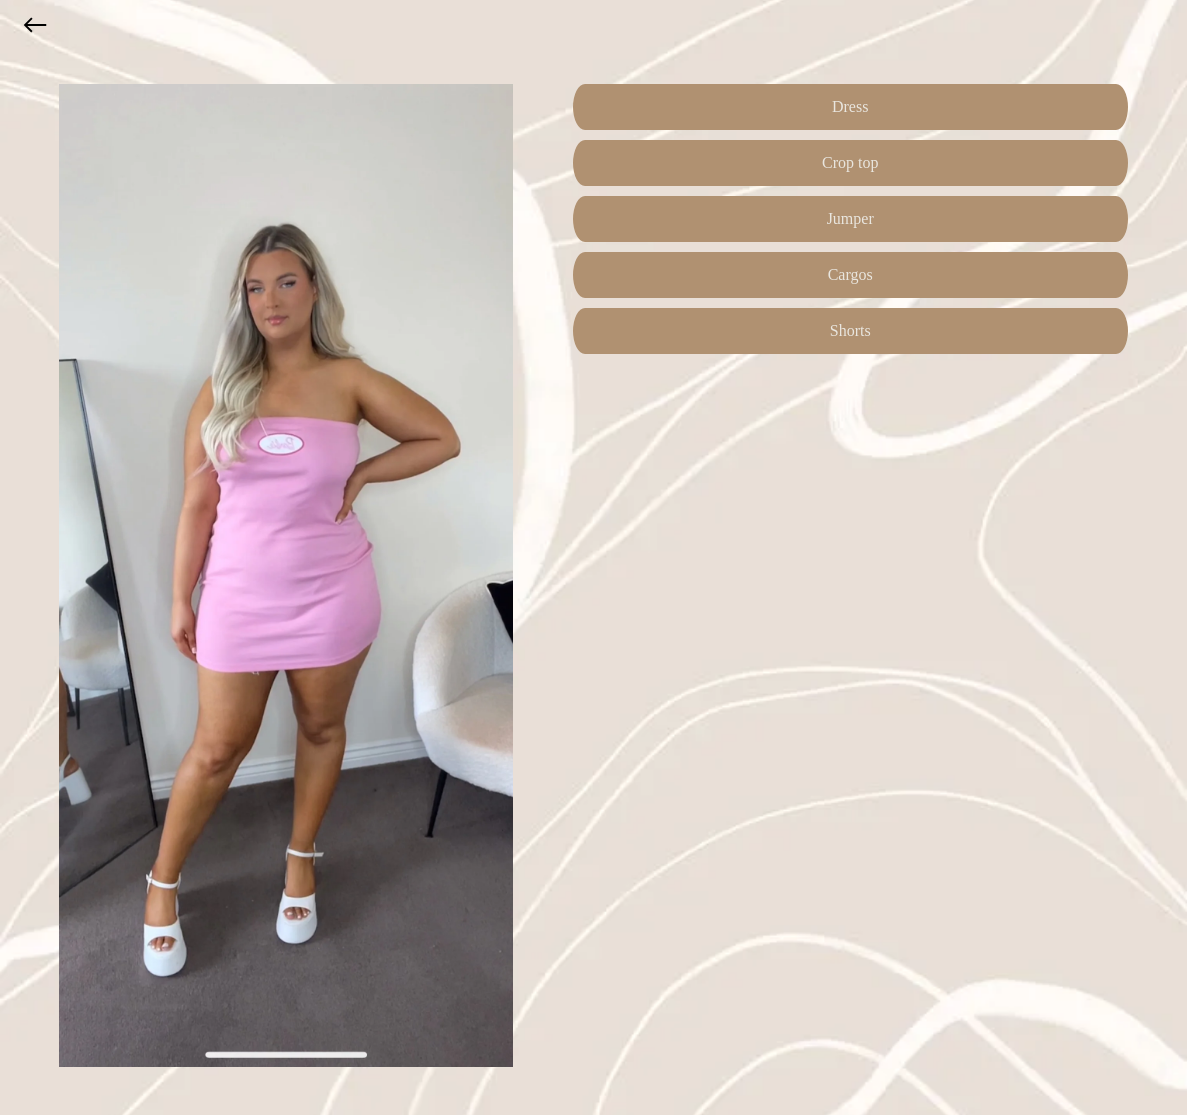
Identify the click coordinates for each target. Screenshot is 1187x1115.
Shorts (850, 330)
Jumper (850, 218)
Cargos (850, 274)
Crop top (850, 162)
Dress (850, 106)
